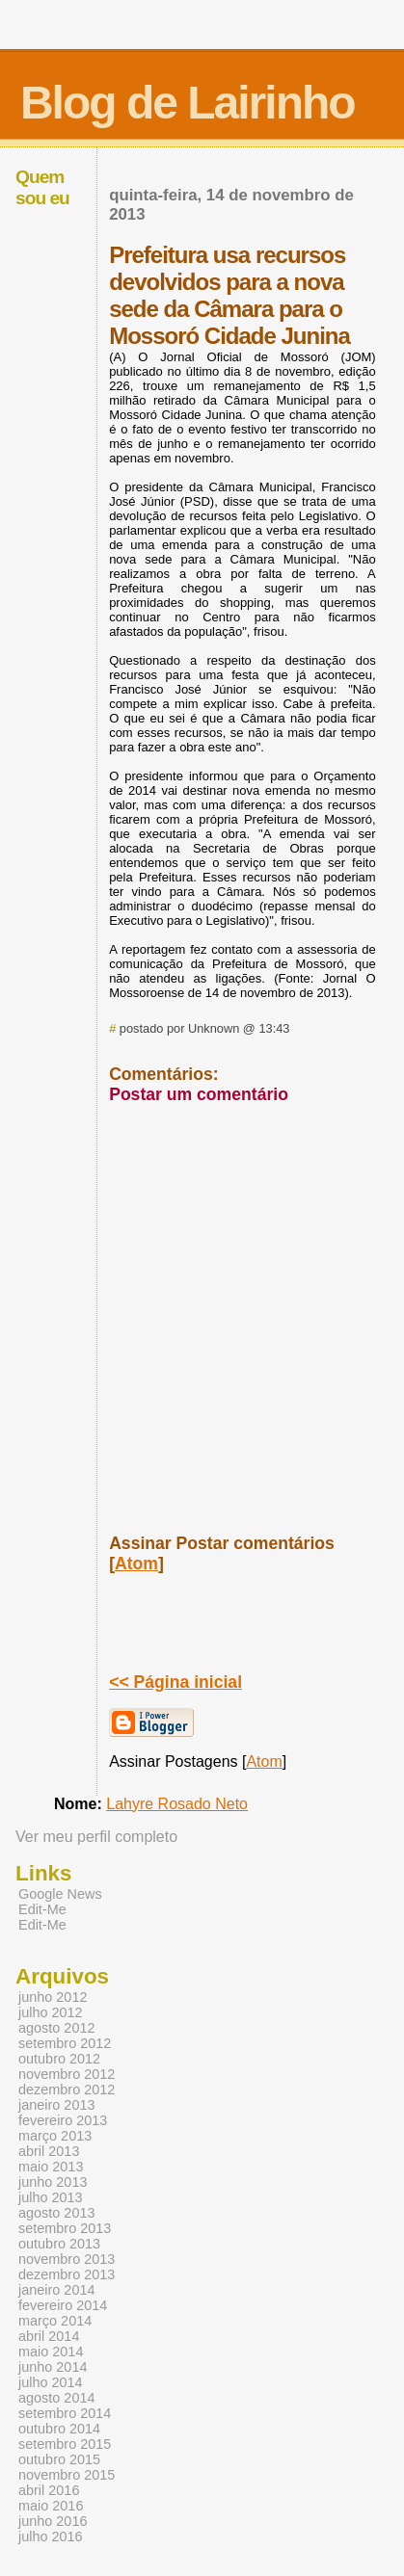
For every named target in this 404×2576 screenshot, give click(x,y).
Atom (136, 1563)
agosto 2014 (56, 2397)
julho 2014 (50, 2382)
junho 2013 (52, 2182)
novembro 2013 (66, 2259)
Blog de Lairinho (187, 102)
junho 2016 (52, 2521)
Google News (60, 1894)
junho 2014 (52, 2367)
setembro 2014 (64, 2413)
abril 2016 (48, 2490)
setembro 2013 (64, 2228)
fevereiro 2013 (62, 2120)
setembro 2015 (64, 2444)
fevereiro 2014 (62, 2305)
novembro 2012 (66, 2074)
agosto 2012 (56, 2028)
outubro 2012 (59, 2058)
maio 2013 (50, 2166)
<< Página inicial (175, 1682)
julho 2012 (50, 2012)
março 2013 (55, 2135)
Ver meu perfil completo (96, 1836)
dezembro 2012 (66, 2089)
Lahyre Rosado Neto (177, 1804)
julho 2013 (50, 2197)
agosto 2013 (56, 2213)
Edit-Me (42, 1909)
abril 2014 (48, 2336)
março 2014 (55, 2320)
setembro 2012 (64, 2043)
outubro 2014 (59, 2428)
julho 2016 (50, 2536)
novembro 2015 (66, 2475)
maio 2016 (50, 2505)
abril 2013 (48, 2151)
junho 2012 (52, 1997)
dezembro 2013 (66, 2274)
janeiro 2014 (56, 2290)
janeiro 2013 (56, 2105)
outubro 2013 (59, 2243)
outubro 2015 (59, 2459)
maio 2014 (50, 2351)
